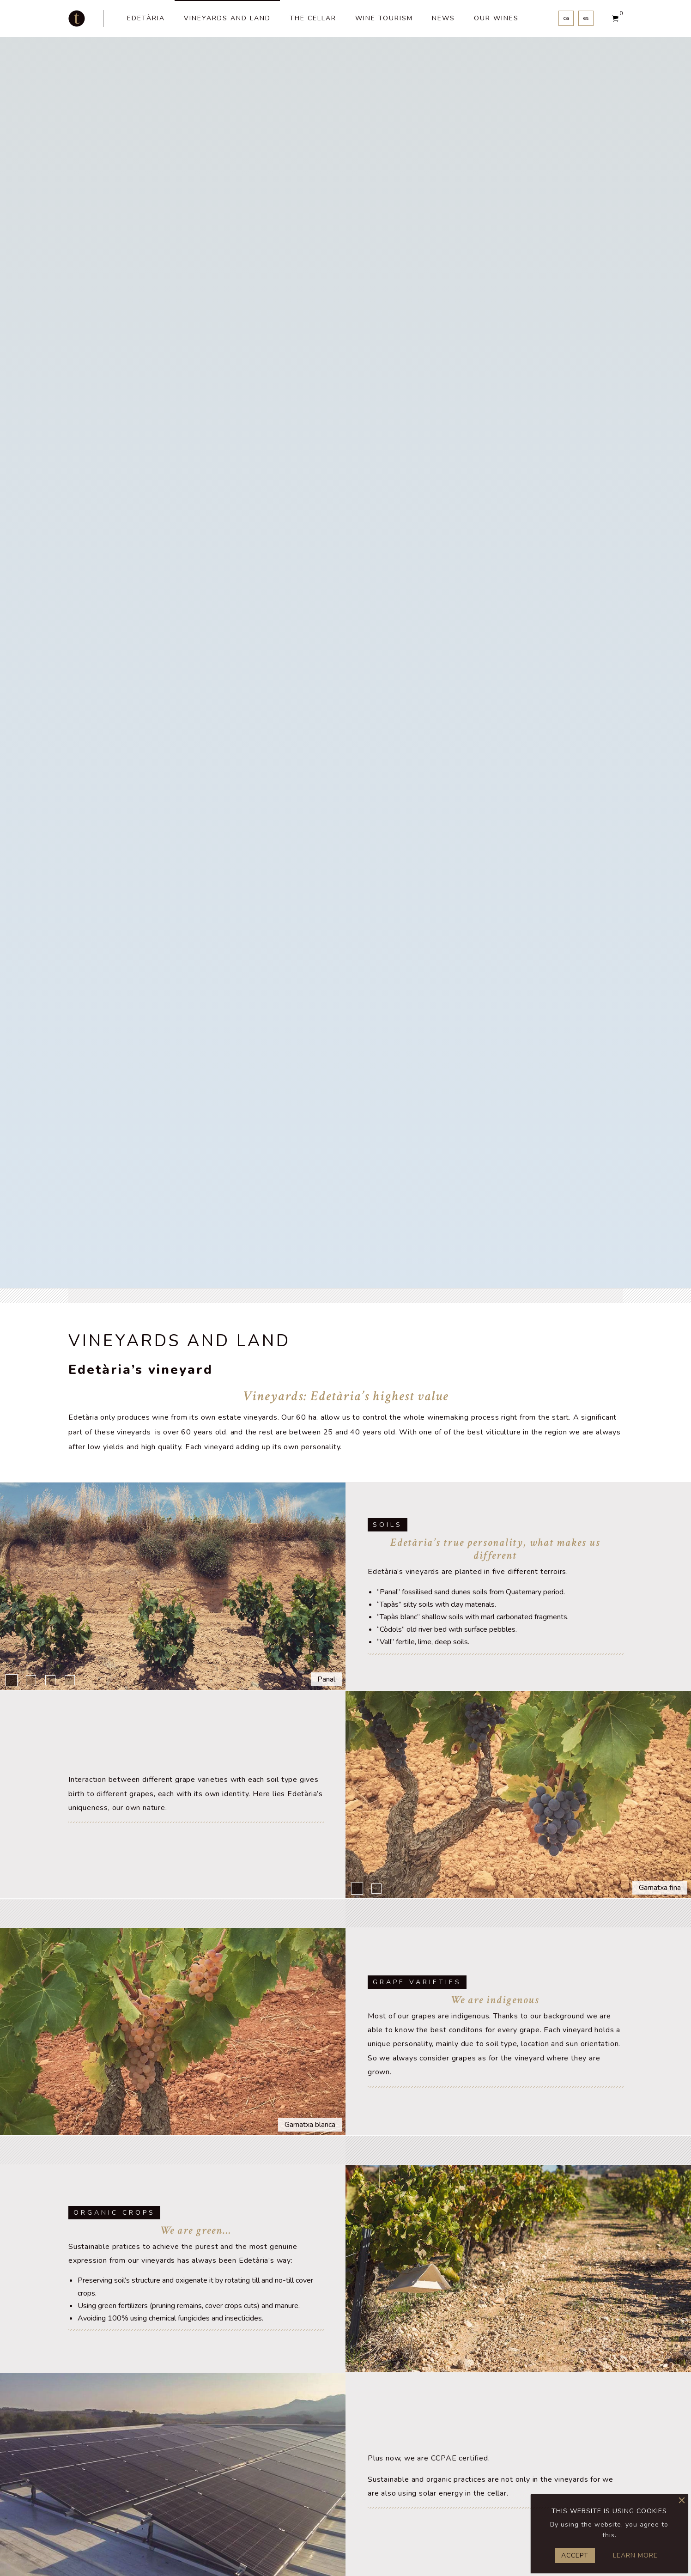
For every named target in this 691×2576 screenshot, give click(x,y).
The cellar (313, 18)
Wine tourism (384, 18)
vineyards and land (227, 18)
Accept (574, 2555)
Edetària (146, 18)
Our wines (496, 18)
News (443, 18)
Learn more (635, 2555)
